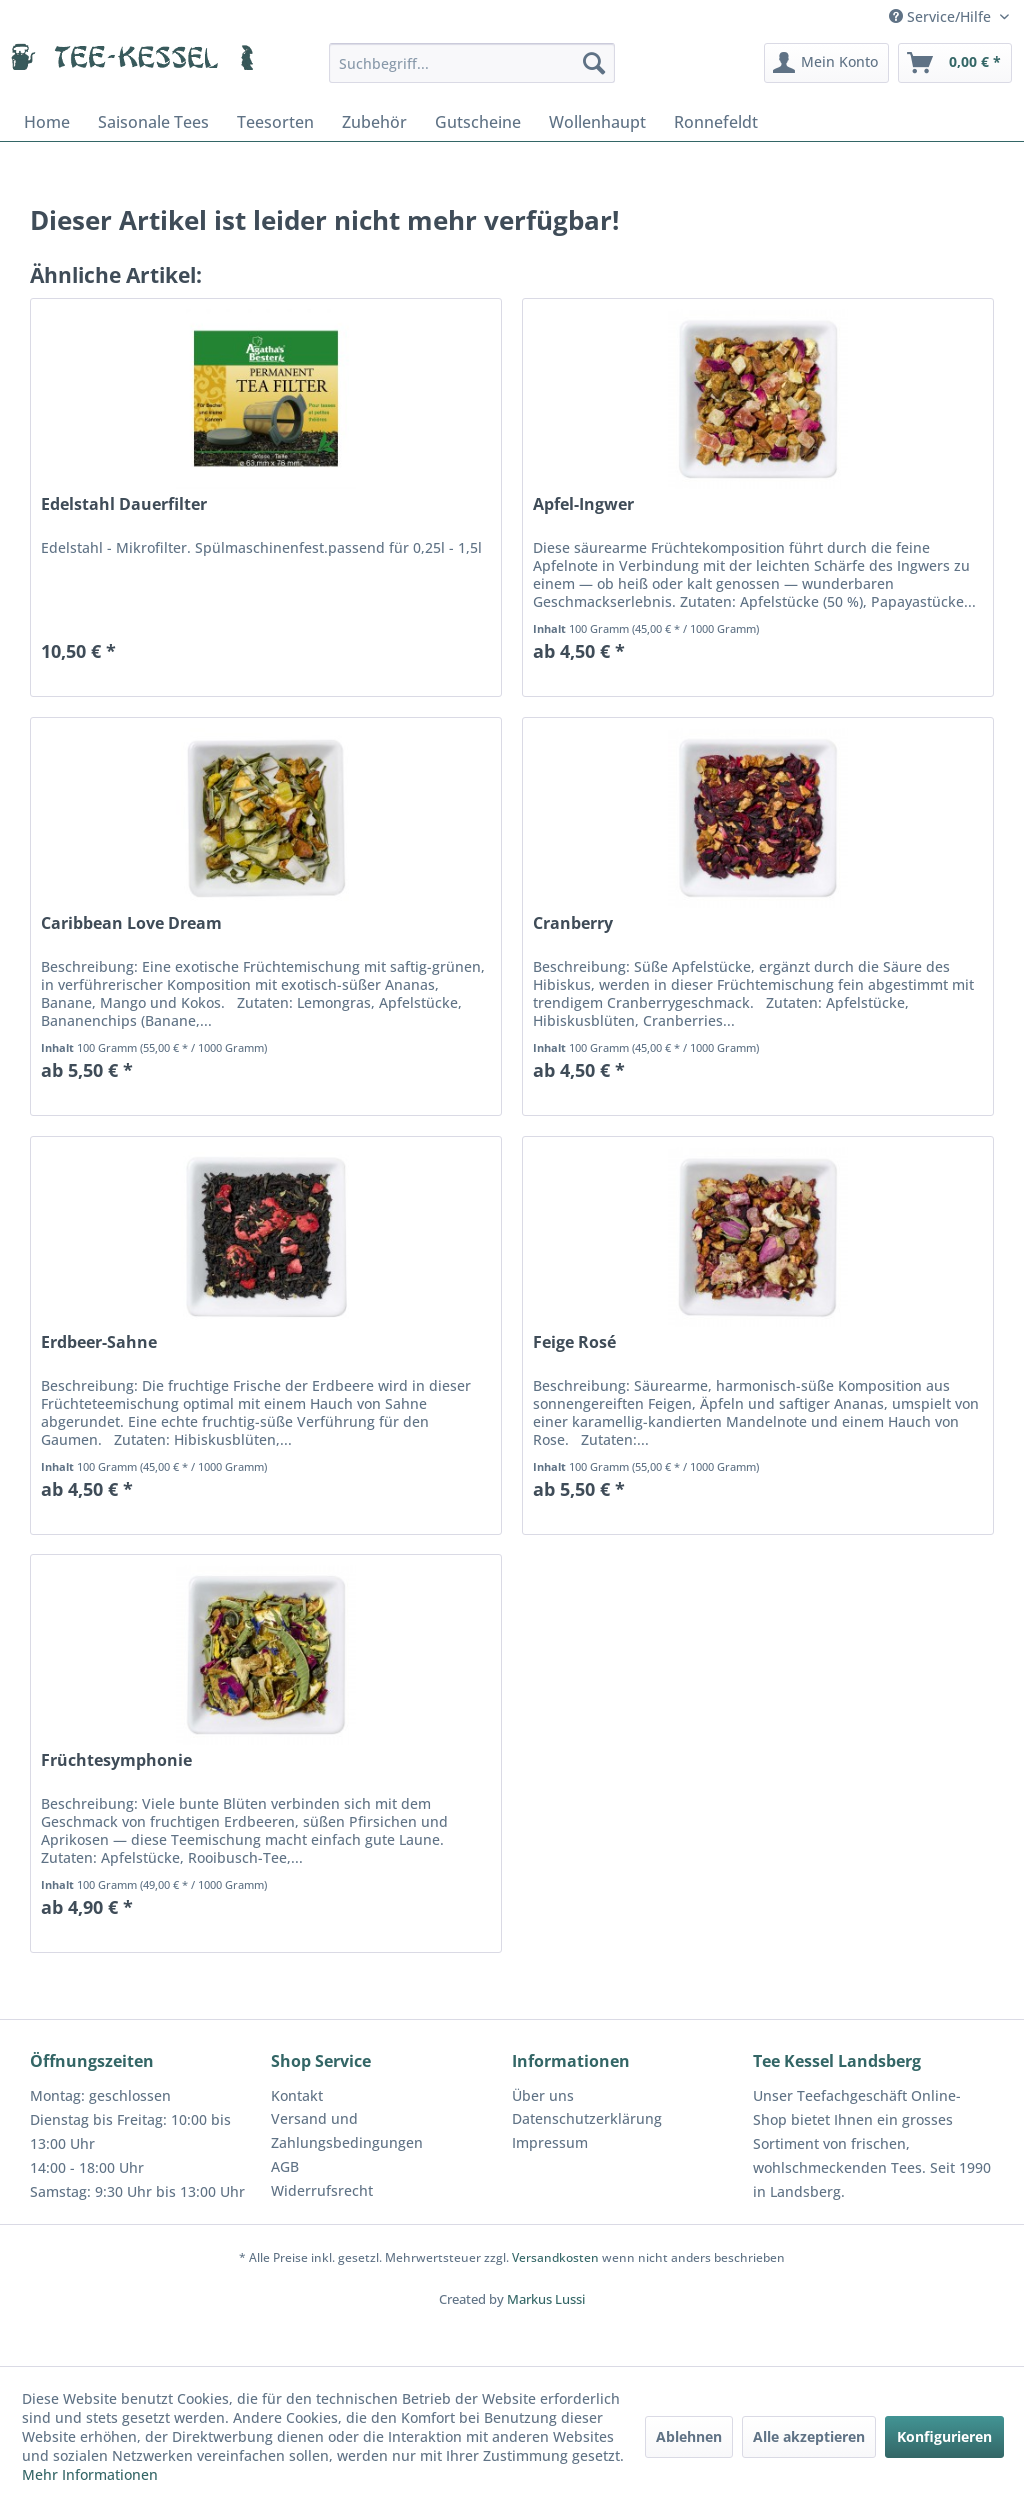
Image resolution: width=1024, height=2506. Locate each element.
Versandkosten (555, 2257)
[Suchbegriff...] (472, 63)
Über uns (543, 2095)
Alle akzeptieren (809, 2436)
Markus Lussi (546, 2299)
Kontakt (297, 2095)
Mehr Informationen (90, 2474)
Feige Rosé (574, 1342)
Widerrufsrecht (322, 2190)
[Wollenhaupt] (597, 122)
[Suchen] (594, 63)
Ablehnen (689, 2436)
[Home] (47, 122)
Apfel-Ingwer (583, 504)
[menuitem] (472, 63)
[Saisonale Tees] (153, 122)
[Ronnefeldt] (716, 122)
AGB (285, 2166)
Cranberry (573, 923)
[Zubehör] (374, 122)
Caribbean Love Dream (131, 923)
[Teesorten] (275, 122)
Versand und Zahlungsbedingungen (347, 2130)
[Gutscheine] (478, 122)
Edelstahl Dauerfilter (124, 504)
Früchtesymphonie (116, 1760)
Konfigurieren (944, 2436)
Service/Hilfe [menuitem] (942, 16)
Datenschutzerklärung (587, 2118)
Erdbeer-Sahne (99, 1342)
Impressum (550, 2142)
